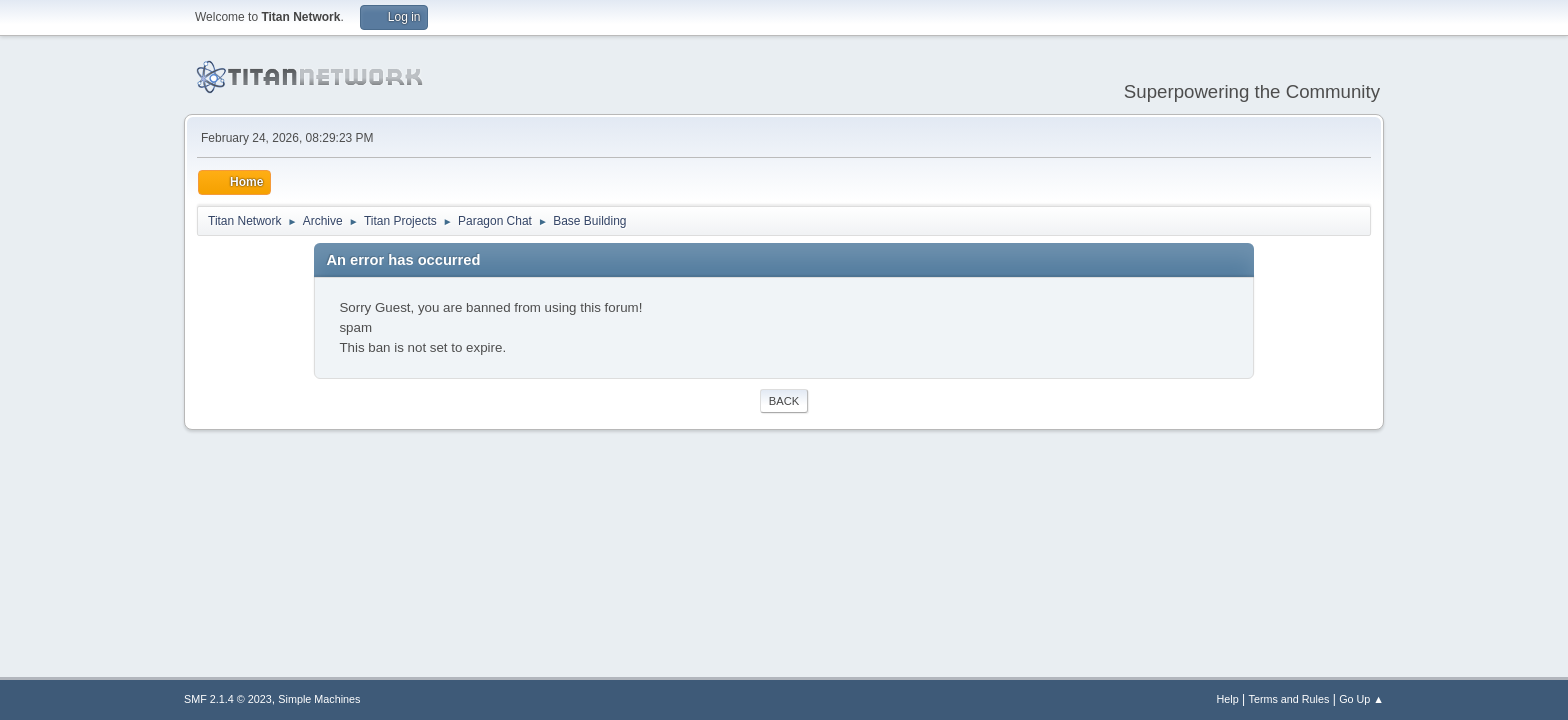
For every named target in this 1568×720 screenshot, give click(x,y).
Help (1228, 699)
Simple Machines (319, 699)
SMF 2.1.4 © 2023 (228, 699)
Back (784, 401)
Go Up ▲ (1361, 699)
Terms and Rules (1289, 699)
